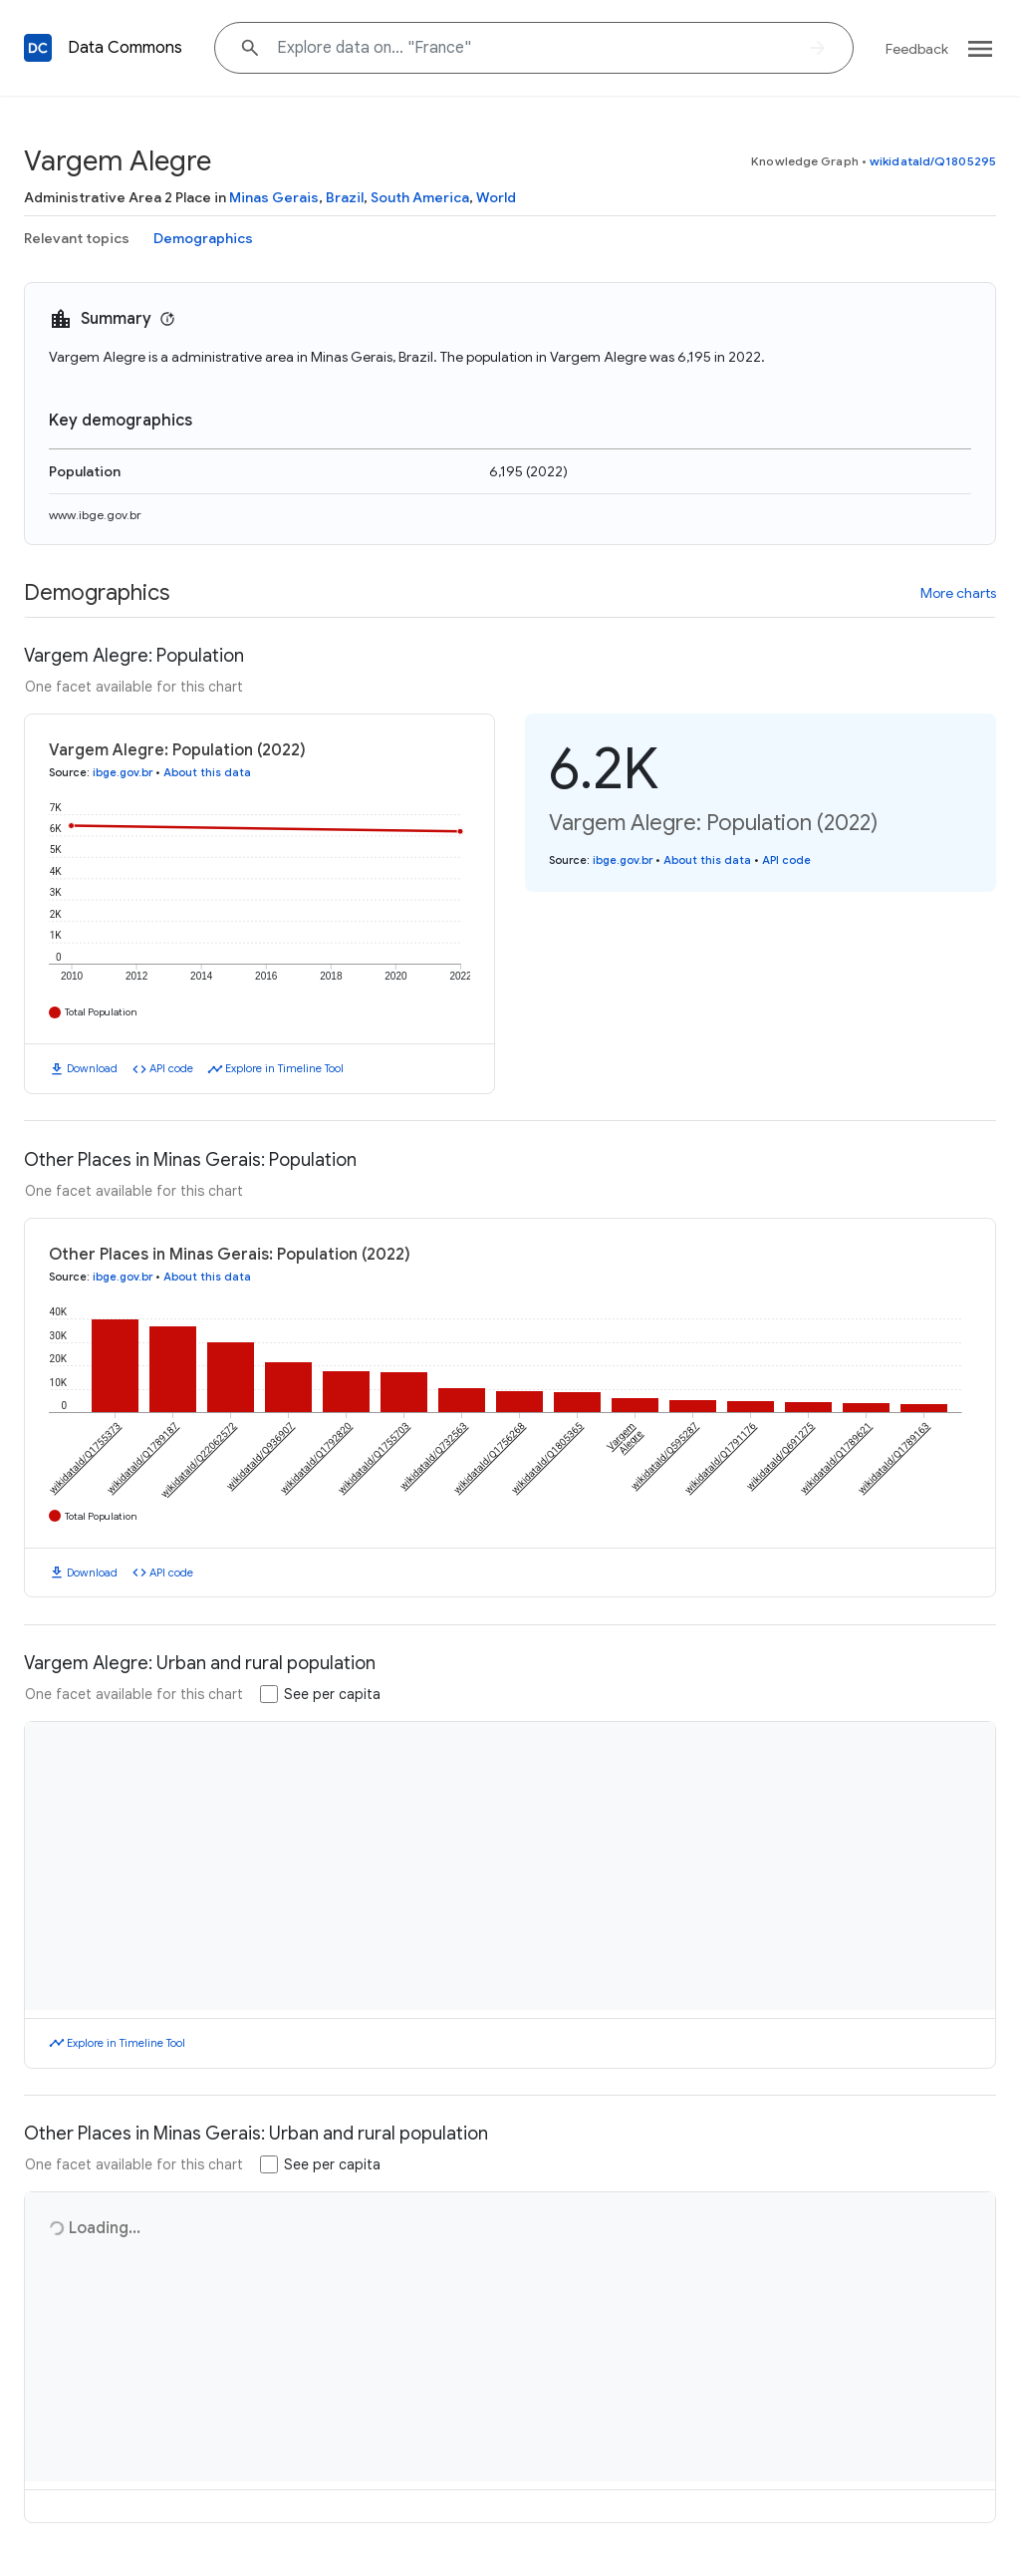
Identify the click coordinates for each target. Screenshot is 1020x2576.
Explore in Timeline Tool (284, 1068)
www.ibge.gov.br (95, 514)
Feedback (917, 49)
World (496, 197)
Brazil (345, 197)
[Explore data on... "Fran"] (534, 48)
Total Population (101, 1011)
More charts (958, 593)
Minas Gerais (274, 197)
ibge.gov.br (122, 772)
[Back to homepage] (38, 48)
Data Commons (125, 48)
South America (420, 197)
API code (171, 1068)
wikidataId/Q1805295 (933, 160)
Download (92, 1068)
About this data (207, 772)
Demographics (203, 238)
